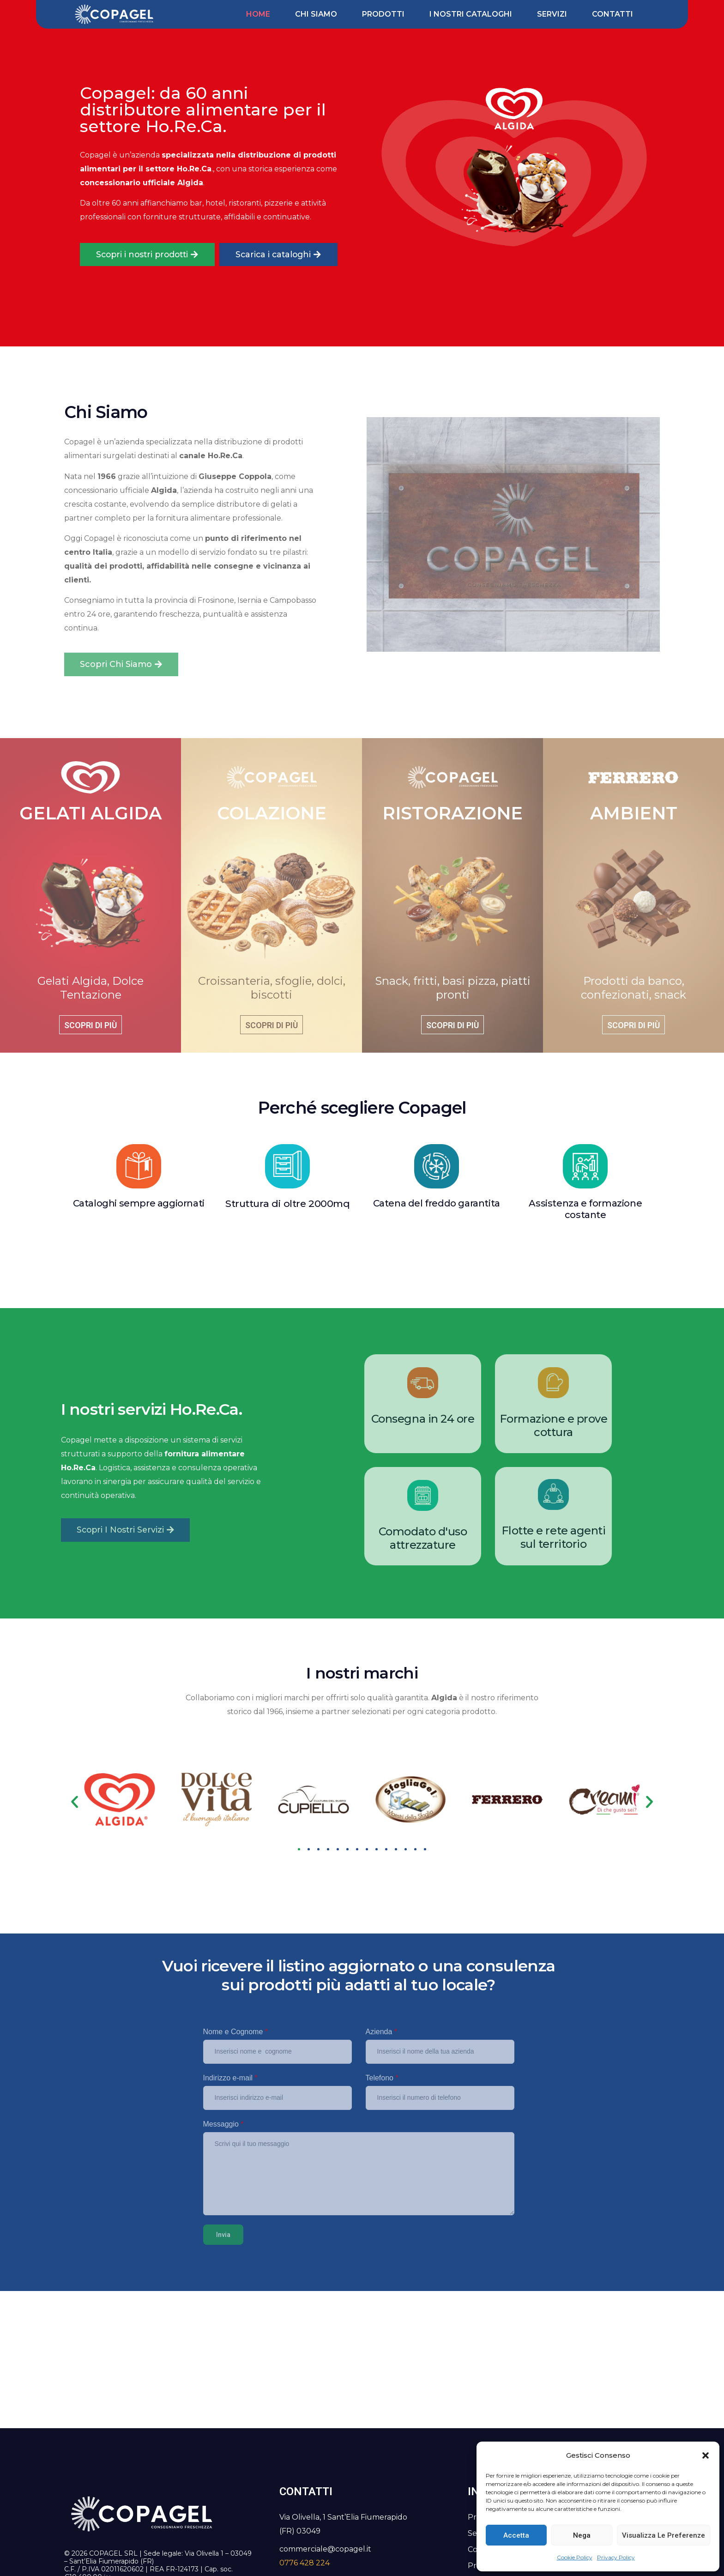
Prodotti (383, 14)
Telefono (382, 2078)
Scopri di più (90, 1025)
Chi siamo (316, 14)
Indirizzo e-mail (230, 2078)
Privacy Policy (616, 2557)
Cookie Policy (574, 2557)
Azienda (382, 2032)
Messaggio (223, 2124)
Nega (582, 2535)
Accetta (516, 2535)
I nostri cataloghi (470, 14)
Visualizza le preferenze (663, 2535)
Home (258, 14)
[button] (705, 2455)
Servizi (552, 14)
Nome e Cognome (235, 2032)
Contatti (612, 14)
